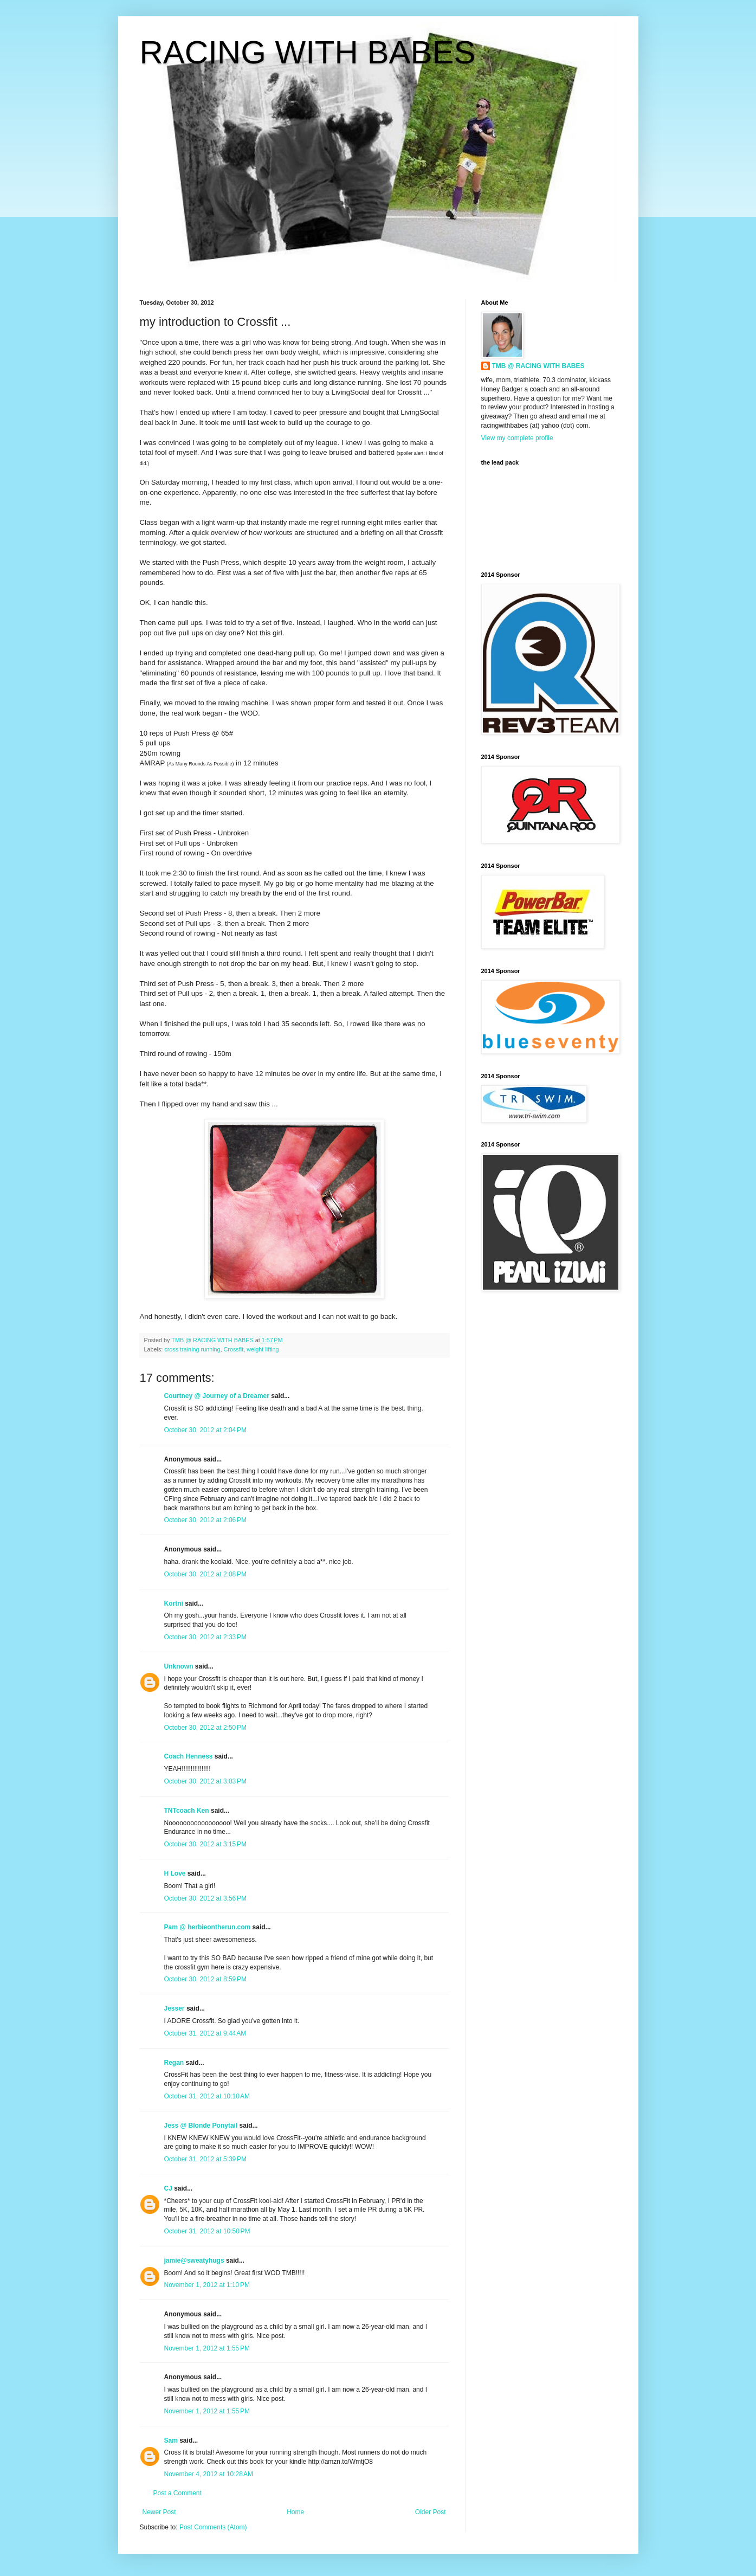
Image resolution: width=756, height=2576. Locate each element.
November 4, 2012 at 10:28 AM (208, 2474)
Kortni (173, 1603)
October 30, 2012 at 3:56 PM (205, 1898)
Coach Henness (188, 1756)
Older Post (430, 2512)
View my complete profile (517, 438)
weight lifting (263, 1349)
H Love (175, 1873)
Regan (174, 2062)
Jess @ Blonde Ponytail (201, 2125)
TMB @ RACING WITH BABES (538, 366)
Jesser (174, 2008)
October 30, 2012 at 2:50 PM (205, 1727)
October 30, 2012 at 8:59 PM (205, 1979)
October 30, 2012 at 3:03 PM (205, 1781)
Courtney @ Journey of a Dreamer (216, 1396)
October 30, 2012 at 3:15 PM (205, 1844)
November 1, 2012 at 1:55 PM (207, 2348)
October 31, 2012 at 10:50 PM (207, 2231)
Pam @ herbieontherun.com (207, 1927)
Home (295, 2512)
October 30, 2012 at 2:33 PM (205, 1637)
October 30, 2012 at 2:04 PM (205, 1430)
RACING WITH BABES (308, 52)
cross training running (192, 1349)
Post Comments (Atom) (213, 2527)
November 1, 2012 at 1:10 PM (207, 2285)
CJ (168, 2188)
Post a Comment (177, 2493)
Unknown (178, 1666)
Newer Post (159, 2512)
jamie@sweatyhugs (194, 2260)
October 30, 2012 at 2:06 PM (205, 1520)
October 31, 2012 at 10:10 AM (207, 2096)
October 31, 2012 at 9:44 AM (205, 2033)
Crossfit (234, 1349)
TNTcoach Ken (186, 1810)
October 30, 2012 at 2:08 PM (205, 1574)
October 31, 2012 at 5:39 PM (205, 2159)
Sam (171, 2440)
